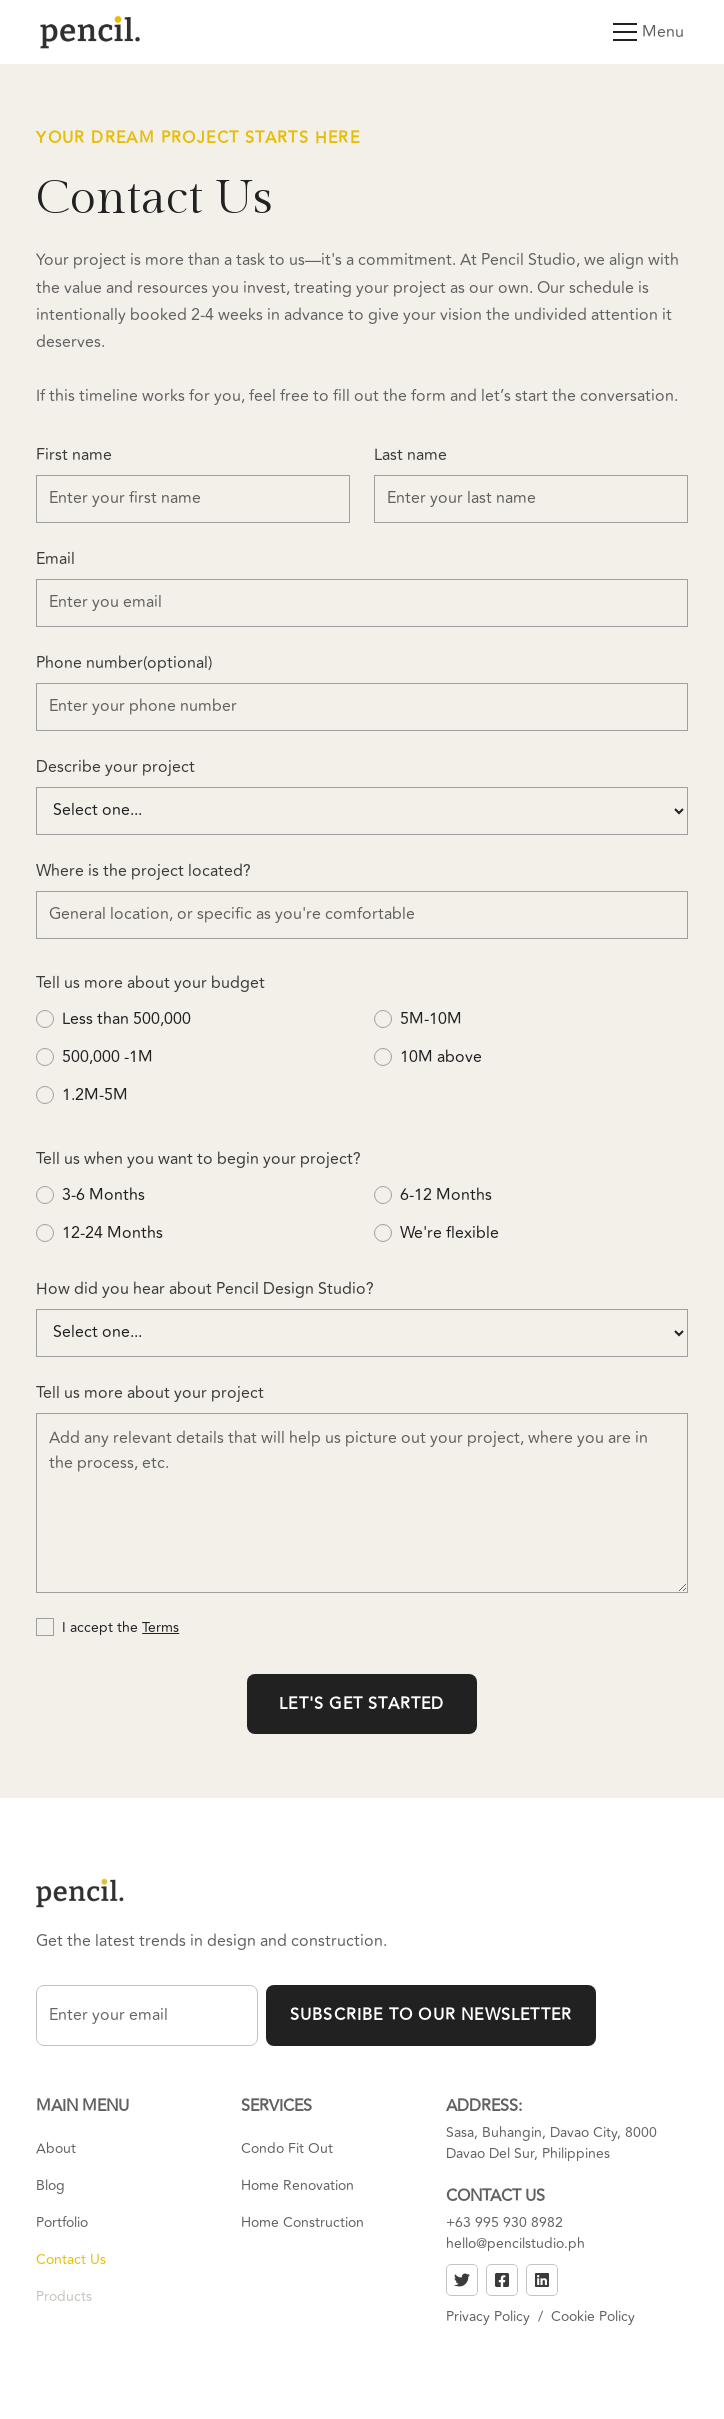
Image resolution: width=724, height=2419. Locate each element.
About (56, 2148)
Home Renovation (297, 2185)
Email (55, 559)
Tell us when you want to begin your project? (198, 1159)
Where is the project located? (143, 871)
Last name (410, 455)
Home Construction (302, 2222)
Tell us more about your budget (150, 983)
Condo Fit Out (287, 2148)
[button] (621, 32)
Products (64, 2296)
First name (74, 455)
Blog (50, 2185)
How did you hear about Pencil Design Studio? (205, 1289)
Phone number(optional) (124, 663)
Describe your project (115, 767)
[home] (90, 32)
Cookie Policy (593, 2316)
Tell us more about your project (150, 1393)
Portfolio (62, 2222)
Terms (160, 1627)
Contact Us (71, 2259)
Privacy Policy (488, 2316)
